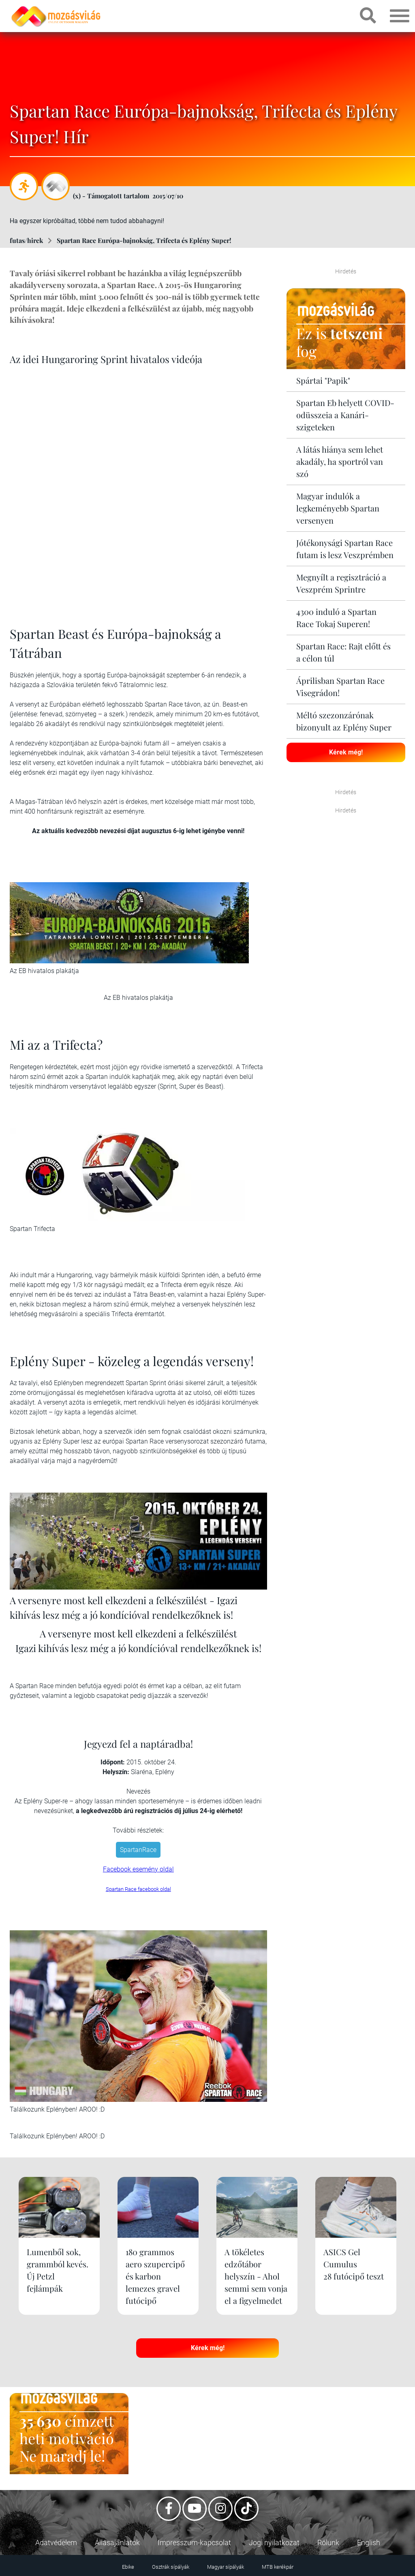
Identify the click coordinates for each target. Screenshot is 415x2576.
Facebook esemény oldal (138, 1869)
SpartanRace (138, 1850)
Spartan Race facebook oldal (138, 1889)
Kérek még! (346, 752)
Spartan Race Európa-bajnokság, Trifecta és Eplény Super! (144, 240)
